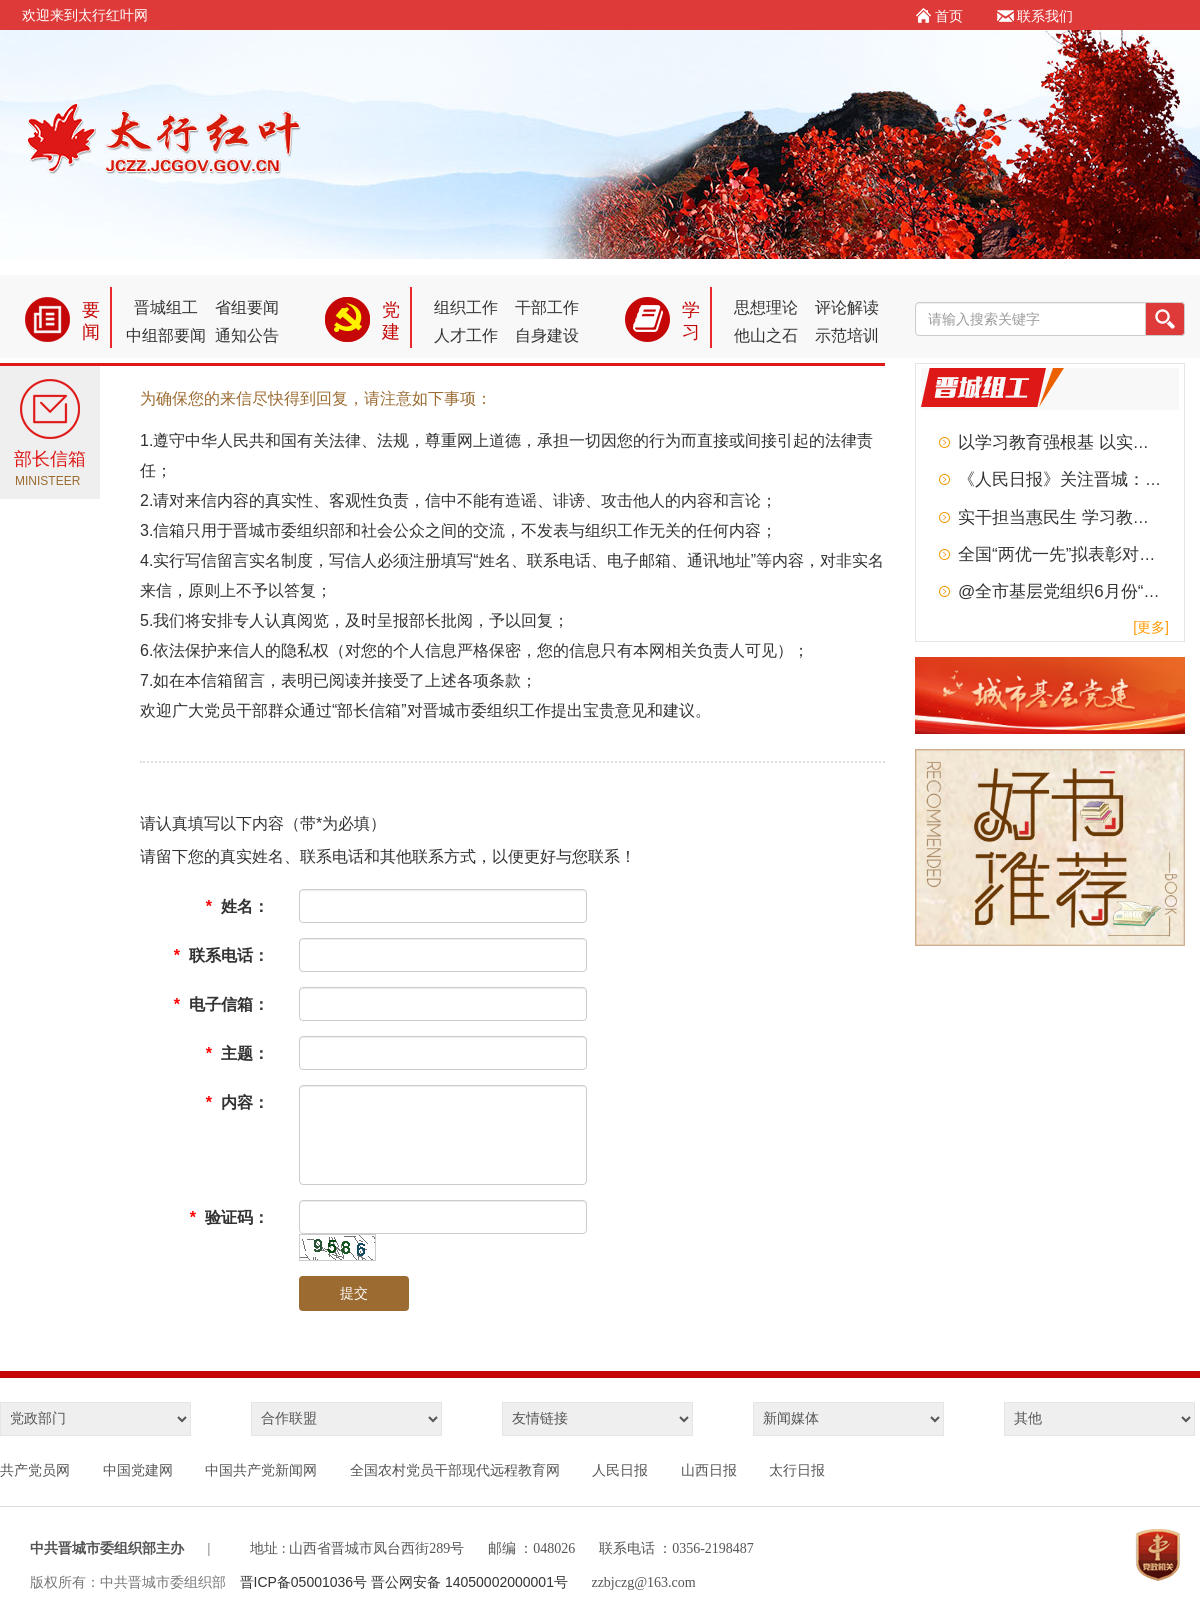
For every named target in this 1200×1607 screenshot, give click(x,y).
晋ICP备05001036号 (306, 1582)
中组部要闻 (166, 335)
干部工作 (547, 307)
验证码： (229, 1217)
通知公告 (247, 335)
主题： (237, 1053)
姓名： (237, 906)
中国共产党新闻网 (261, 1470)
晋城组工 (166, 307)
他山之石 (766, 335)
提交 (354, 1293)
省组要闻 (247, 307)
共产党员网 (35, 1470)
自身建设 (547, 335)
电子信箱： (221, 1004)
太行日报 (797, 1470)
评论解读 (847, 307)
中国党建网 (138, 1470)
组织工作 (466, 307)
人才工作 (466, 335)
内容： (237, 1102)
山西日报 (709, 1470)
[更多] (1151, 627)
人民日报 (620, 1470)
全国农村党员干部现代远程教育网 (455, 1470)
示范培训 (847, 335)
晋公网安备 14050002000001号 (469, 1582)
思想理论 (766, 307)
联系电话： (221, 955)
